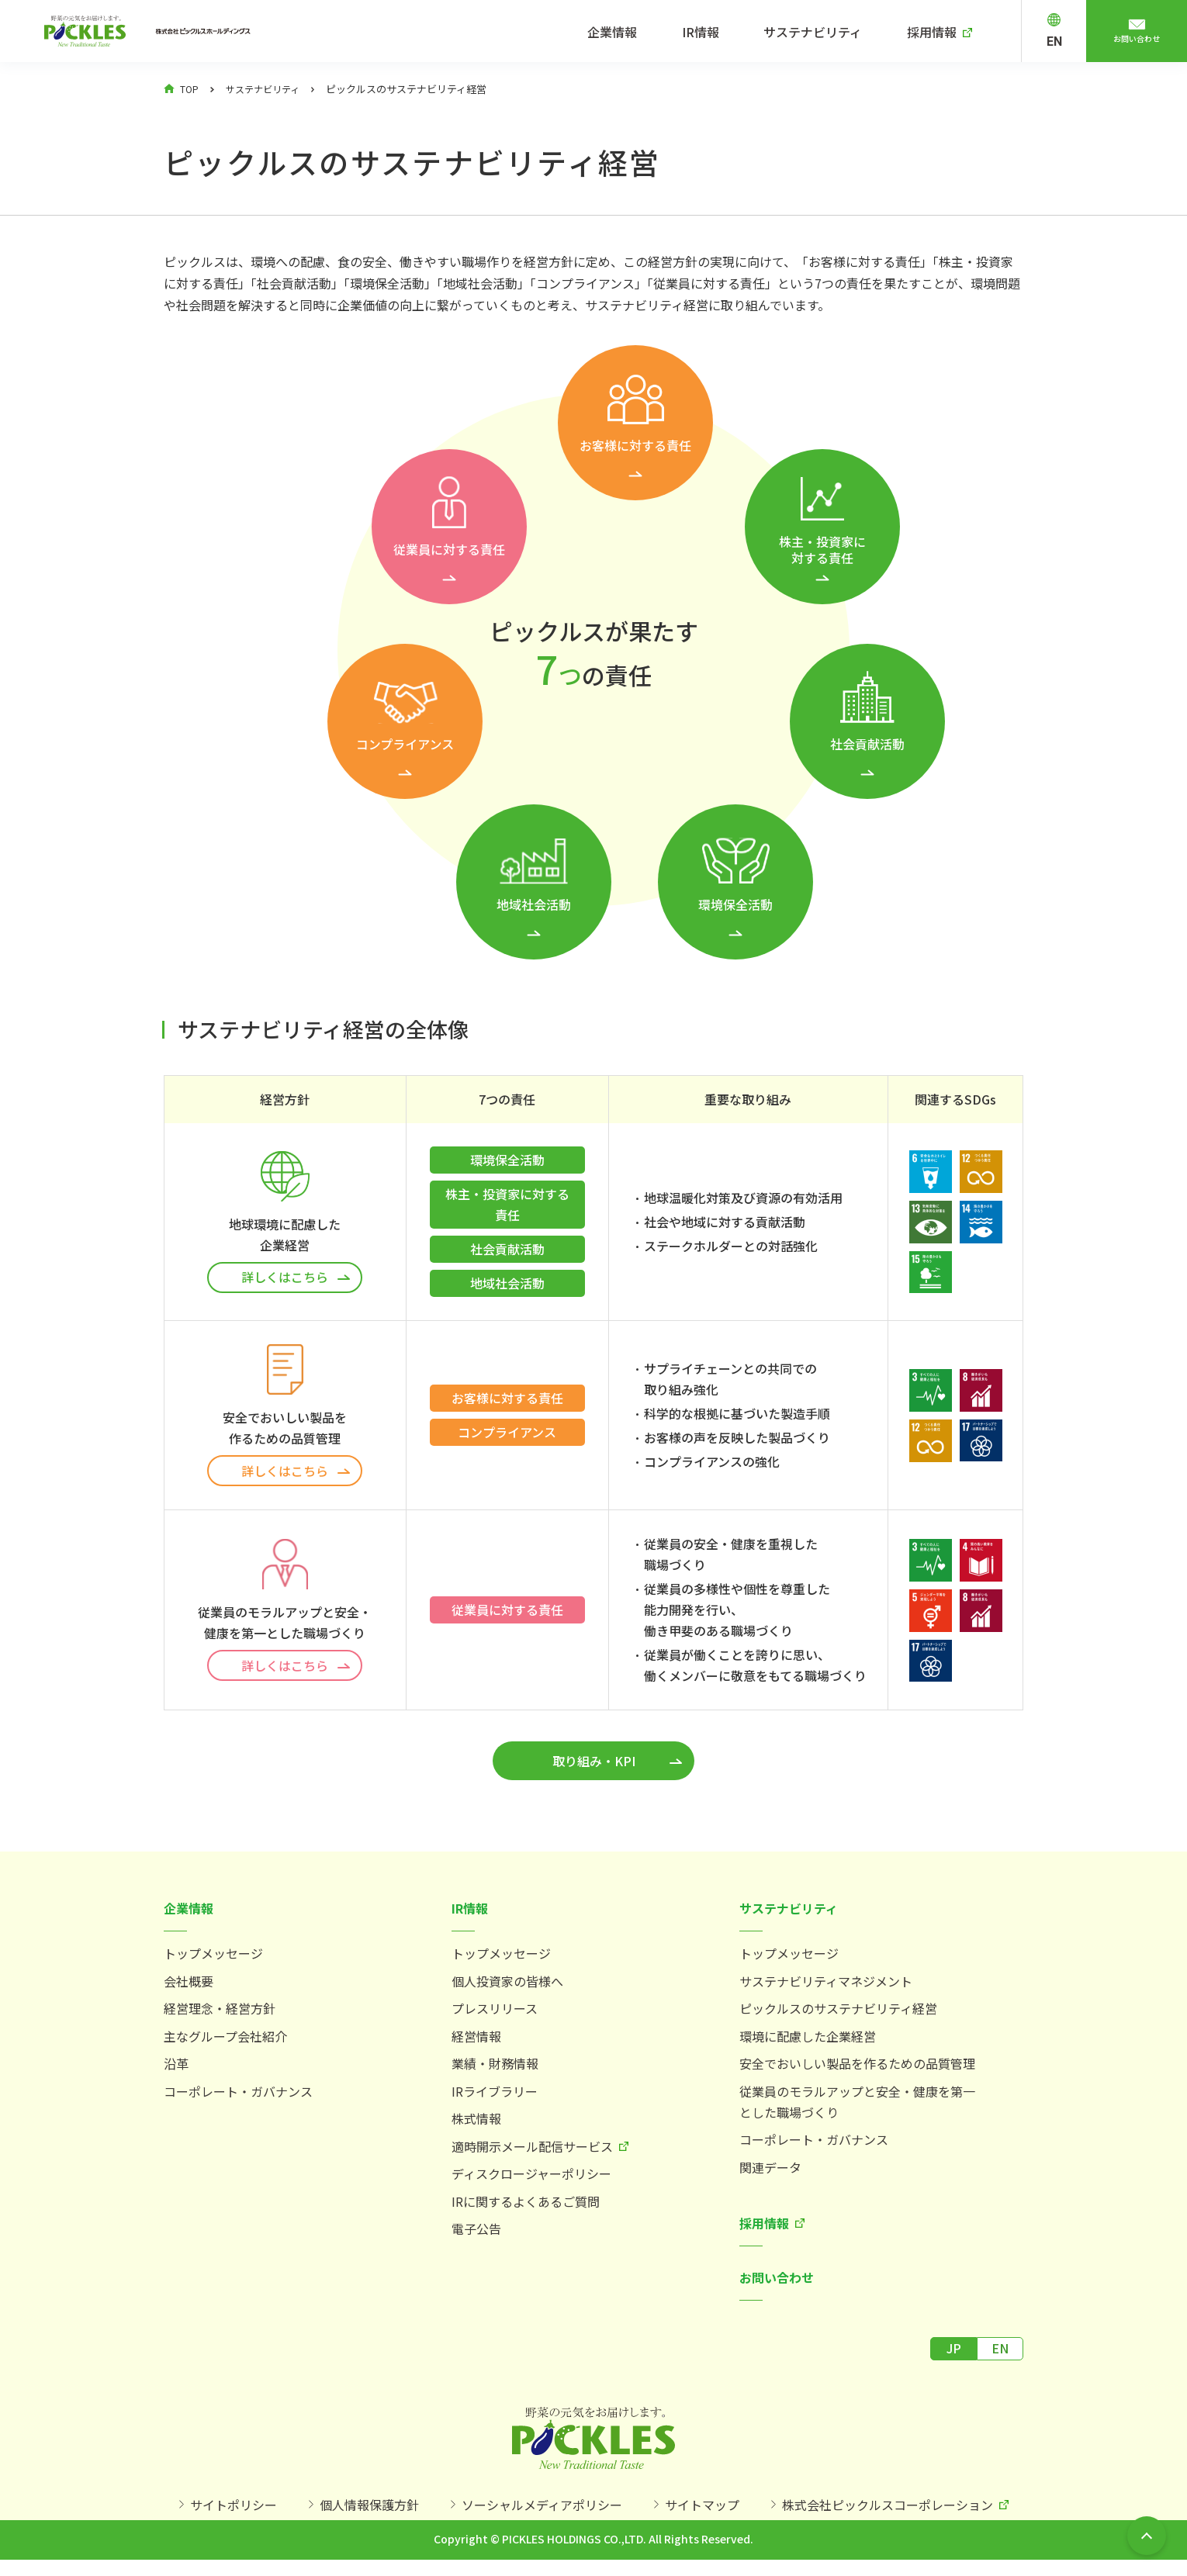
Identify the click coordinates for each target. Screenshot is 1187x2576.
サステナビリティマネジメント (825, 1989)
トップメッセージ (213, 1961)
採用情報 (939, 31)
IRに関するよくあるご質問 (526, 2209)
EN (1054, 41)
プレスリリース (495, 2016)
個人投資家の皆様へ (507, 1989)
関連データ (770, 2175)
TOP (189, 88)
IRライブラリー (495, 2099)
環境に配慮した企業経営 (807, 2044)
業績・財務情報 (495, 2071)
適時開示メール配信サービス (532, 2154)
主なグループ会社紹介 (225, 2044)
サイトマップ (702, 2516)
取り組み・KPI (593, 1768)
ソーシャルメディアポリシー (542, 2516)
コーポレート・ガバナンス (238, 2099)
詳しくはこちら (284, 1276)
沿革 (176, 2071)
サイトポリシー (233, 2516)
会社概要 (188, 1989)
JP (953, 2355)
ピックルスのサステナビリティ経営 (838, 2016)
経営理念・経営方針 (219, 2016)
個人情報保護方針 (369, 2516)
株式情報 (476, 2126)
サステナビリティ (826, 31)
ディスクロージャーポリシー (531, 2181)
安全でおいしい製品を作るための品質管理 (857, 2071)
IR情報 (719, 31)
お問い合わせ (1136, 41)
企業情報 (638, 31)
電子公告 (476, 2236)
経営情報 (476, 2044)
